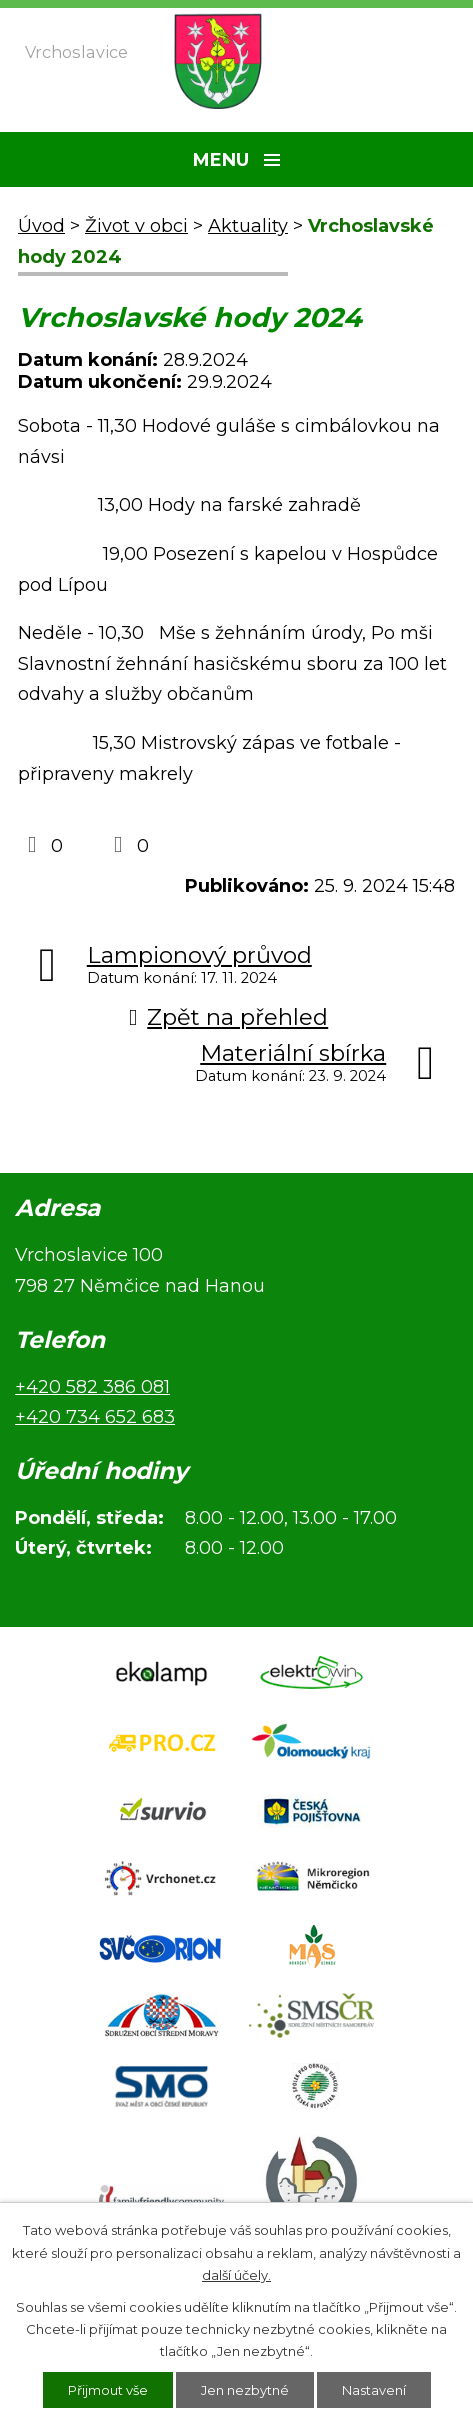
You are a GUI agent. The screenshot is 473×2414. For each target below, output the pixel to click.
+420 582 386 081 (92, 1387)
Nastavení (374, 2390)
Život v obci (136, 226)
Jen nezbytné (245, 2390)
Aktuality (248, 226)
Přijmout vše (108, 2390)
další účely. (236, 2275)
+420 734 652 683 (95, 1417)
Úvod (41, 226)
